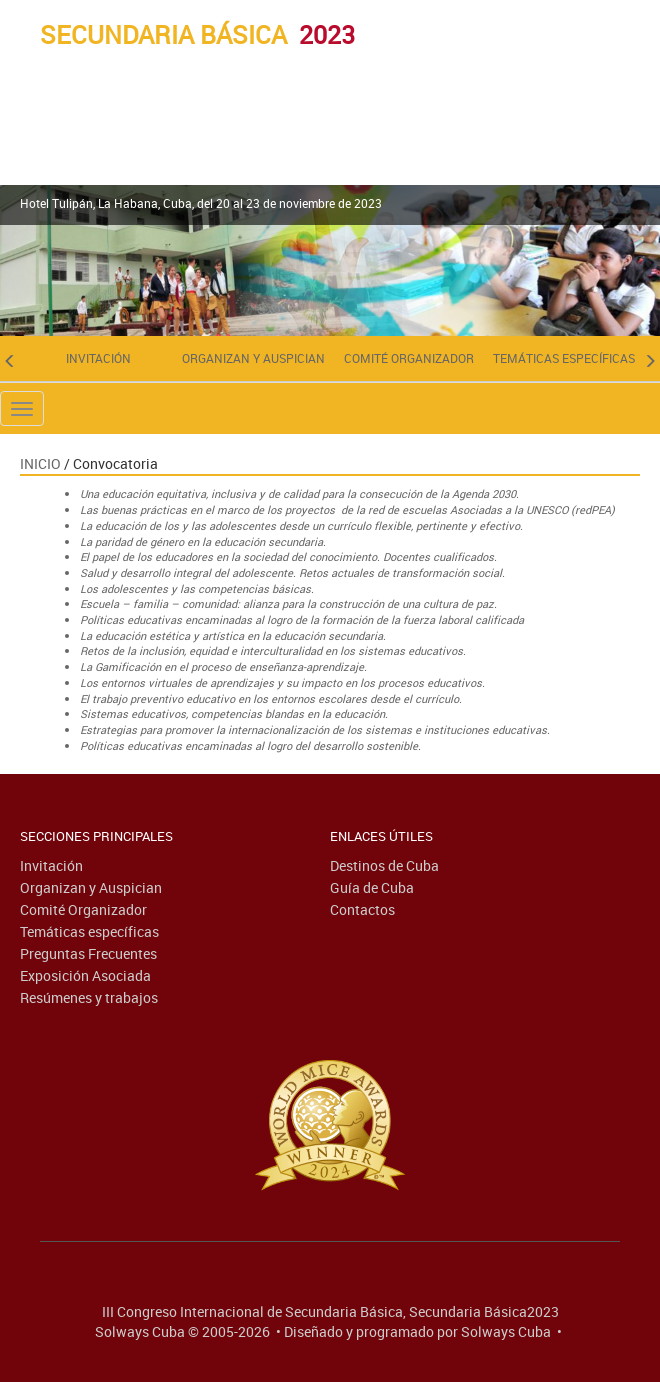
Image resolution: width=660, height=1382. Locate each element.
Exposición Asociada (85, 975)
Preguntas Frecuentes (88, 953)
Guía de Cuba (372, 887)
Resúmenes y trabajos (89, 997)
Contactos (362, 909)
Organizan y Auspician (253, 358)
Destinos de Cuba (384, 865)
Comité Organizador (409, 358)
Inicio (40, 463)
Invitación (98, 358)
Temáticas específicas (564, 358)
